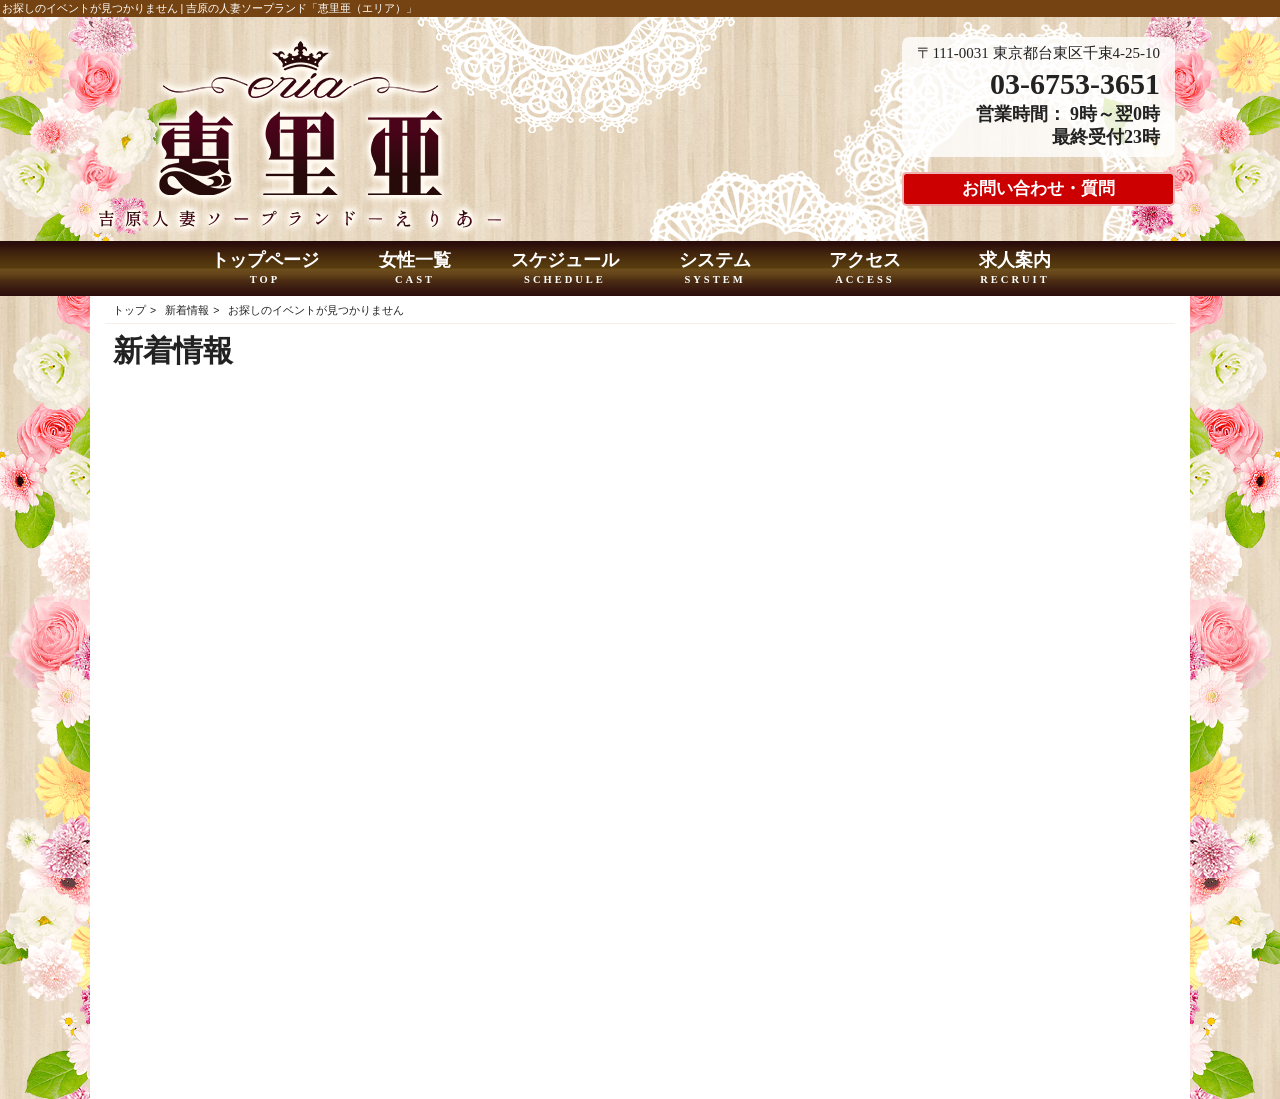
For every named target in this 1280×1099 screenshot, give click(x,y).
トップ (129, 310)
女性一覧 (415, 269)
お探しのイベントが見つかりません (316, 310)
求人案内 (1015, 269)
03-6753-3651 (1075, 83)
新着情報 (187, 310)
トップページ (265, 269)
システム (715, 269)
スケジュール (565, 269)
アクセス (865, 269)
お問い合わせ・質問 (1038, 188)
